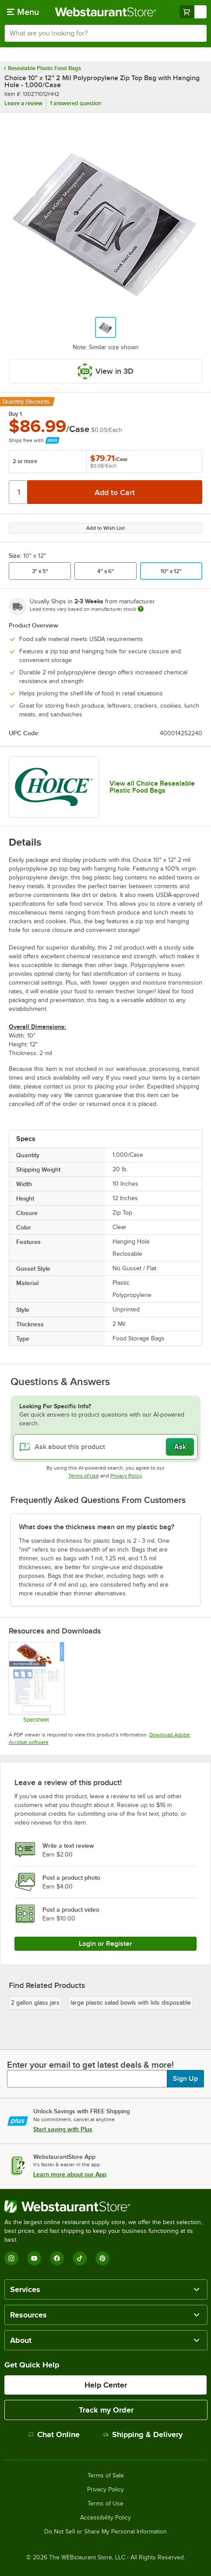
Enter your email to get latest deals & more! (90, 2064)
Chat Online (54, 2434)
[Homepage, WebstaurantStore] (105, 12)
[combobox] (105, 33)
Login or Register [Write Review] (105, 1944)
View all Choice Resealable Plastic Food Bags (152, 787)
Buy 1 (15, 414)
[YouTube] (34, 2258)
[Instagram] (11, 2258)
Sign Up (185, 2079)
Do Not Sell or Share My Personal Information (105, 2532)
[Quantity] (18, 492)
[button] (105, 327)
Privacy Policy (126, 1476)
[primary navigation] (23, 11)
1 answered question (75, 103)
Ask (180, 1447)
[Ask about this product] (105, 1447)
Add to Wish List (105, 528)
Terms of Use (83, 1476)
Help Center (105, 2385)
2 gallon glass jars (35, 2002)
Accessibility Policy (105, 2518)
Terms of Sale (106, 2476)
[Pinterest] (102, 2258)
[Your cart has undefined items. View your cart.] (193, 11)
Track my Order (106, 2410)
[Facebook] (57, 2258)
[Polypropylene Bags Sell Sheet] (36, 1682)
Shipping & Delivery (143, 2434)
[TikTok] (80, 2258)
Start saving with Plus (62, 2129)
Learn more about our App (69, 2174)
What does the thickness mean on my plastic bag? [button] (96, 1527)
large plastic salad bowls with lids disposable (130, 2002)
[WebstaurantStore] (105, 2207)
